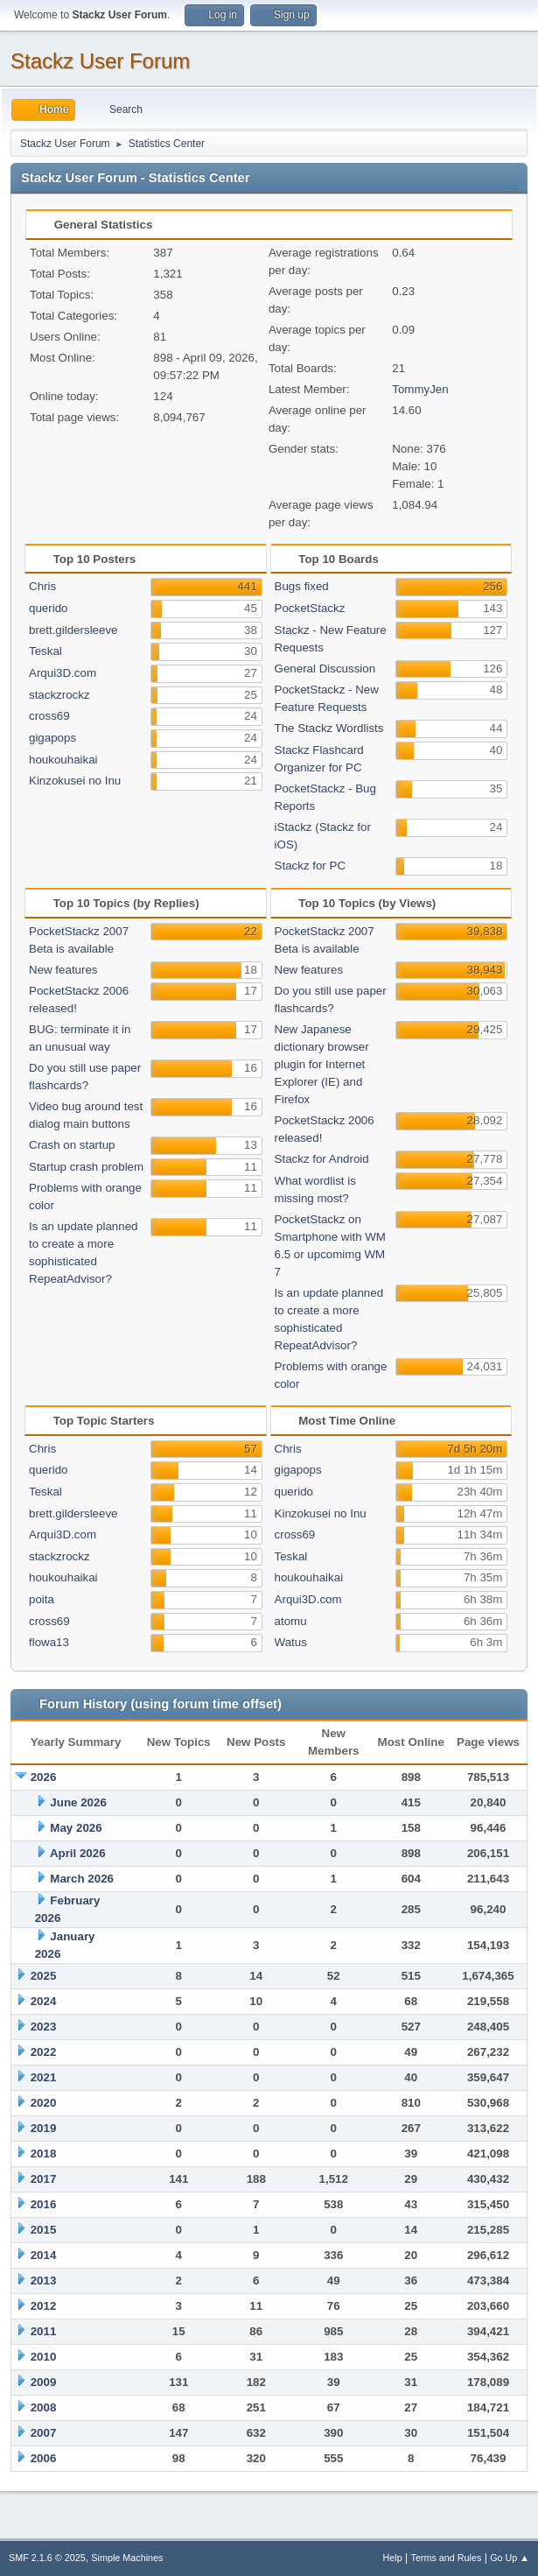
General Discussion (325, 668)
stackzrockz (59, 694)
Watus (291, 1642)
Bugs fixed (302, 586)
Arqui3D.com (62, 672)
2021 (44, 2077)
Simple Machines (127, 2557)
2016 (44, 2204)
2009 (44, 2382)
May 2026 (75, 1827)
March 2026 (82, 1878)
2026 (44, 1777)
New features (63, 969)
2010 (44, 2356)
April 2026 (78, 1853)
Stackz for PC (310, 865)
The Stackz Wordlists (329, 728)
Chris (42, 586)
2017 (44, 2178)
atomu (291, 1621)
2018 (44, 2153)
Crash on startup (72, 1144)
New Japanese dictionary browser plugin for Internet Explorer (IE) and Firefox (322, 1064)
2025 (44, 1975)
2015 (44, 2229)
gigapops (52, 737)
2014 (44, 2255)
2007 (44, 2432)
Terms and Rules (446, 2557)
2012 (44, 2305)
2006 (44, 2458)
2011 (44, 2331)
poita (41, 1599)
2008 (44, 2407)
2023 (44, 2026)
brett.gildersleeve (73, 630)
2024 (44, 2001)
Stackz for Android (322, 1158)
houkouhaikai (63, 759)
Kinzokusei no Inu (75, 780)
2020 (44, 2102)
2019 (44, 2128)
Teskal (45, 651)
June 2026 (78, 1802)
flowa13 (49, 1642)
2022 (44, 2052)
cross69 (49, 715)
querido (48, 608)
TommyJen (420, 389)
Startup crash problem (86, 1166)
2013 (44, 2280)
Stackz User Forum (100, 61)
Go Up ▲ (509, 2557)
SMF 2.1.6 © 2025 (47, 2557)
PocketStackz (310, 608)
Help (392, 2557)
